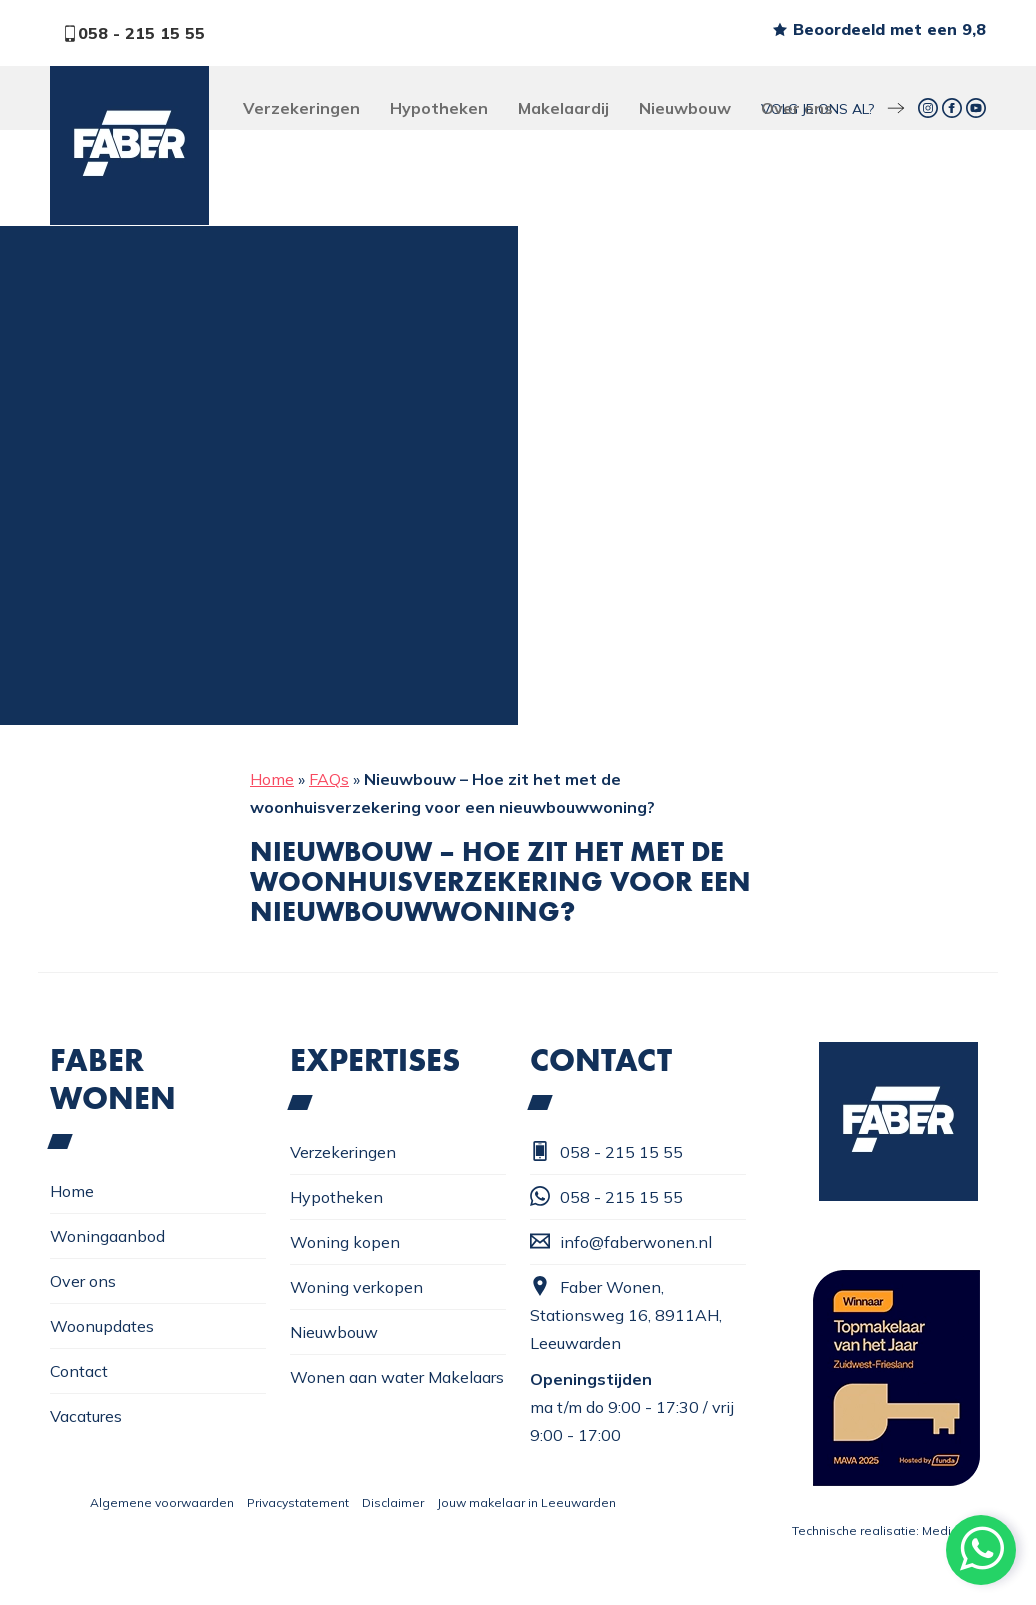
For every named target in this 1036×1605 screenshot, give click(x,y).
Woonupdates (102, 1326)
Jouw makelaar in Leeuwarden (526, 1502)
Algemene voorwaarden (162, 1502)
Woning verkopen (356, 1287)
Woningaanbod (107, 1236)
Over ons (797, 108)
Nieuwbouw (685, 108)
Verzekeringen (301, 108)
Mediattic (949, 1530)
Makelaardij (563, 108)
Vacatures (86, 1416)
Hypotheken (439, 108)
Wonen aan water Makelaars (397, 1377)
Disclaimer (393, 1502)
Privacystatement (298, 1502)
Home (272, 779)
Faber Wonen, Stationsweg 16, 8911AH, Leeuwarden (626, 1314)
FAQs (329, 779)
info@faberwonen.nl (621, 1241)
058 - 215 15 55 (133, 33)
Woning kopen (345, 1242)
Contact (79, 1371)
